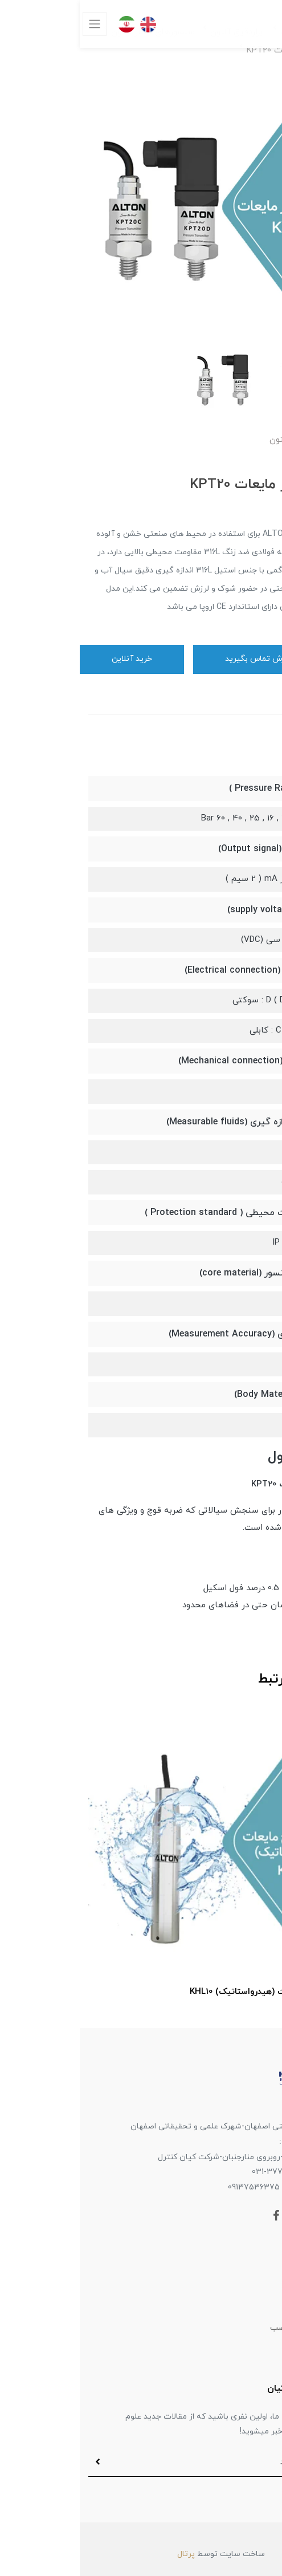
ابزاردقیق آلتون (247, 2303)
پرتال (106, 2554)
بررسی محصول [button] (230, 1456)
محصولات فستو (246, 2278)
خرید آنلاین (52, 658)
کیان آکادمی (251, 2351)
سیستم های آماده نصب (231, 2327)
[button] (267, 463)
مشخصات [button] (244, 756)
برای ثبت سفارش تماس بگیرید (197, 658)
